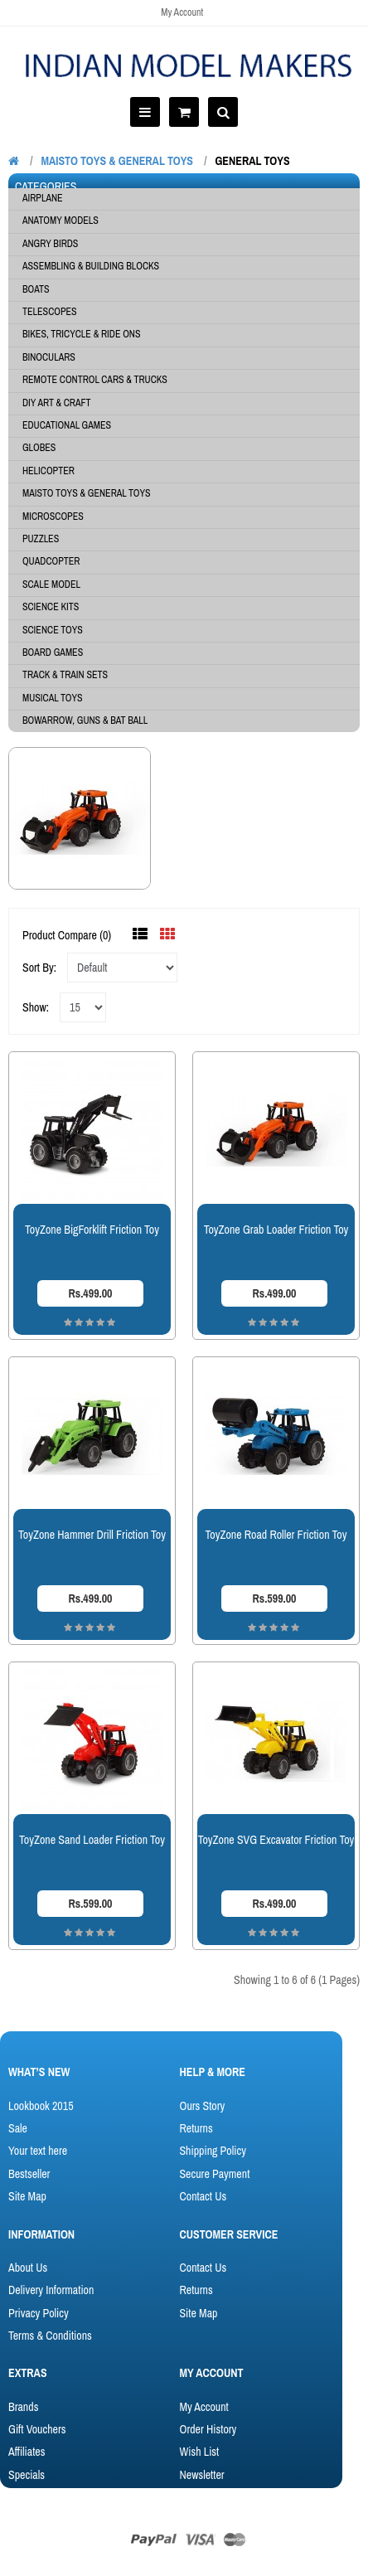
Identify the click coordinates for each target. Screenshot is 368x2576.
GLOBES (39, 447)
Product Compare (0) (66, 935)
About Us (27, 2267)
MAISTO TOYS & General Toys (117, 160)
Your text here (37, 2150)
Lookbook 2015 (41, 2105)
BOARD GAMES (52, 652)
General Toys (252, 160)
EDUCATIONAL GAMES (66, 425)
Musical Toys (52, 698)
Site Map (27, 2196)
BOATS (36, 289)
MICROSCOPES (53, 516)
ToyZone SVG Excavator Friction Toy (276, 1839)
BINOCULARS (48, 357)
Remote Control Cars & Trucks (94, 379)
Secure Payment (214, 2173)
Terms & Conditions (50, 2335)
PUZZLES (40, 539)
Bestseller (29, 2173)
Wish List (199, 2451)
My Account (182, 12)
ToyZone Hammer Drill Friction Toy (92, 1534)
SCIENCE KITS (50, 607)
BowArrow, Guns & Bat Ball (85, 720)
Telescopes (49, 311)
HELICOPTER (48, 471)
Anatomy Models (60, 220)
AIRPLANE (42, 198)
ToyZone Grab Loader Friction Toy (276, 1229)
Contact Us (202, 2196)
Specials (26, 2474)
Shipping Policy (212, 2150)
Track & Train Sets (65, 675)
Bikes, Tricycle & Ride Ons (81, 334)
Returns (195, 2128)
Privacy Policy (38, 2313)
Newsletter (201, 2474)
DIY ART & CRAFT (56, 403)
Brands (23, 2406)
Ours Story (202, 2105)
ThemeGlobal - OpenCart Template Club (242, 2512)
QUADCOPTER (51, 561)
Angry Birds (50, 243)
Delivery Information (51, 2290)
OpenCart (116, 2512)
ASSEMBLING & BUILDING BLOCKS (90, 266)
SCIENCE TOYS (52, 630)
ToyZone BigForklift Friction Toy (92, 1229)
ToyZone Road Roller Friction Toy (276, 1534)
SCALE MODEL (51, 584)
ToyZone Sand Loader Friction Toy (92, 1839)
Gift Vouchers (37, 2429)
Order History (207, 2429)
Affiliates (26, 2451)
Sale (17, 2128)
